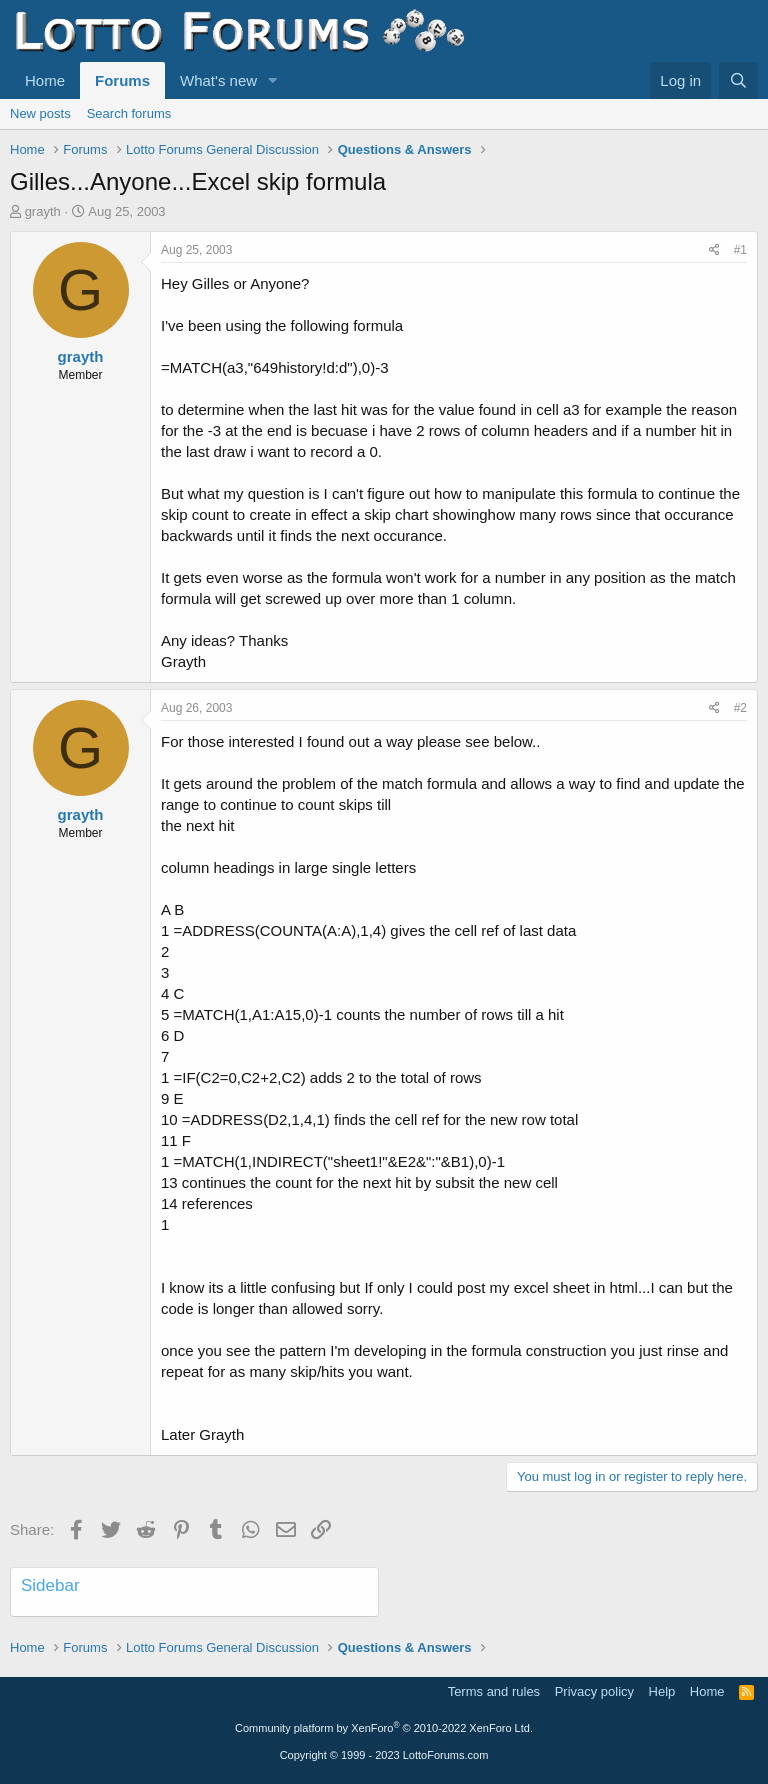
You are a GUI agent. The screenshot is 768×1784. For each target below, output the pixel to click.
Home (45, 80)
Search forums (129, 113)
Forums (122, 80)
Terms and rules (494, 1691)
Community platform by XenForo (384, 1728)
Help (662, 1691)
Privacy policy (594, 1691)
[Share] (714, 250)
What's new (218, 80)
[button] (273, 80)
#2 (740, 708)
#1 (740, 250)
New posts (40, 113)
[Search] (738, 80)
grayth (43, 211)
